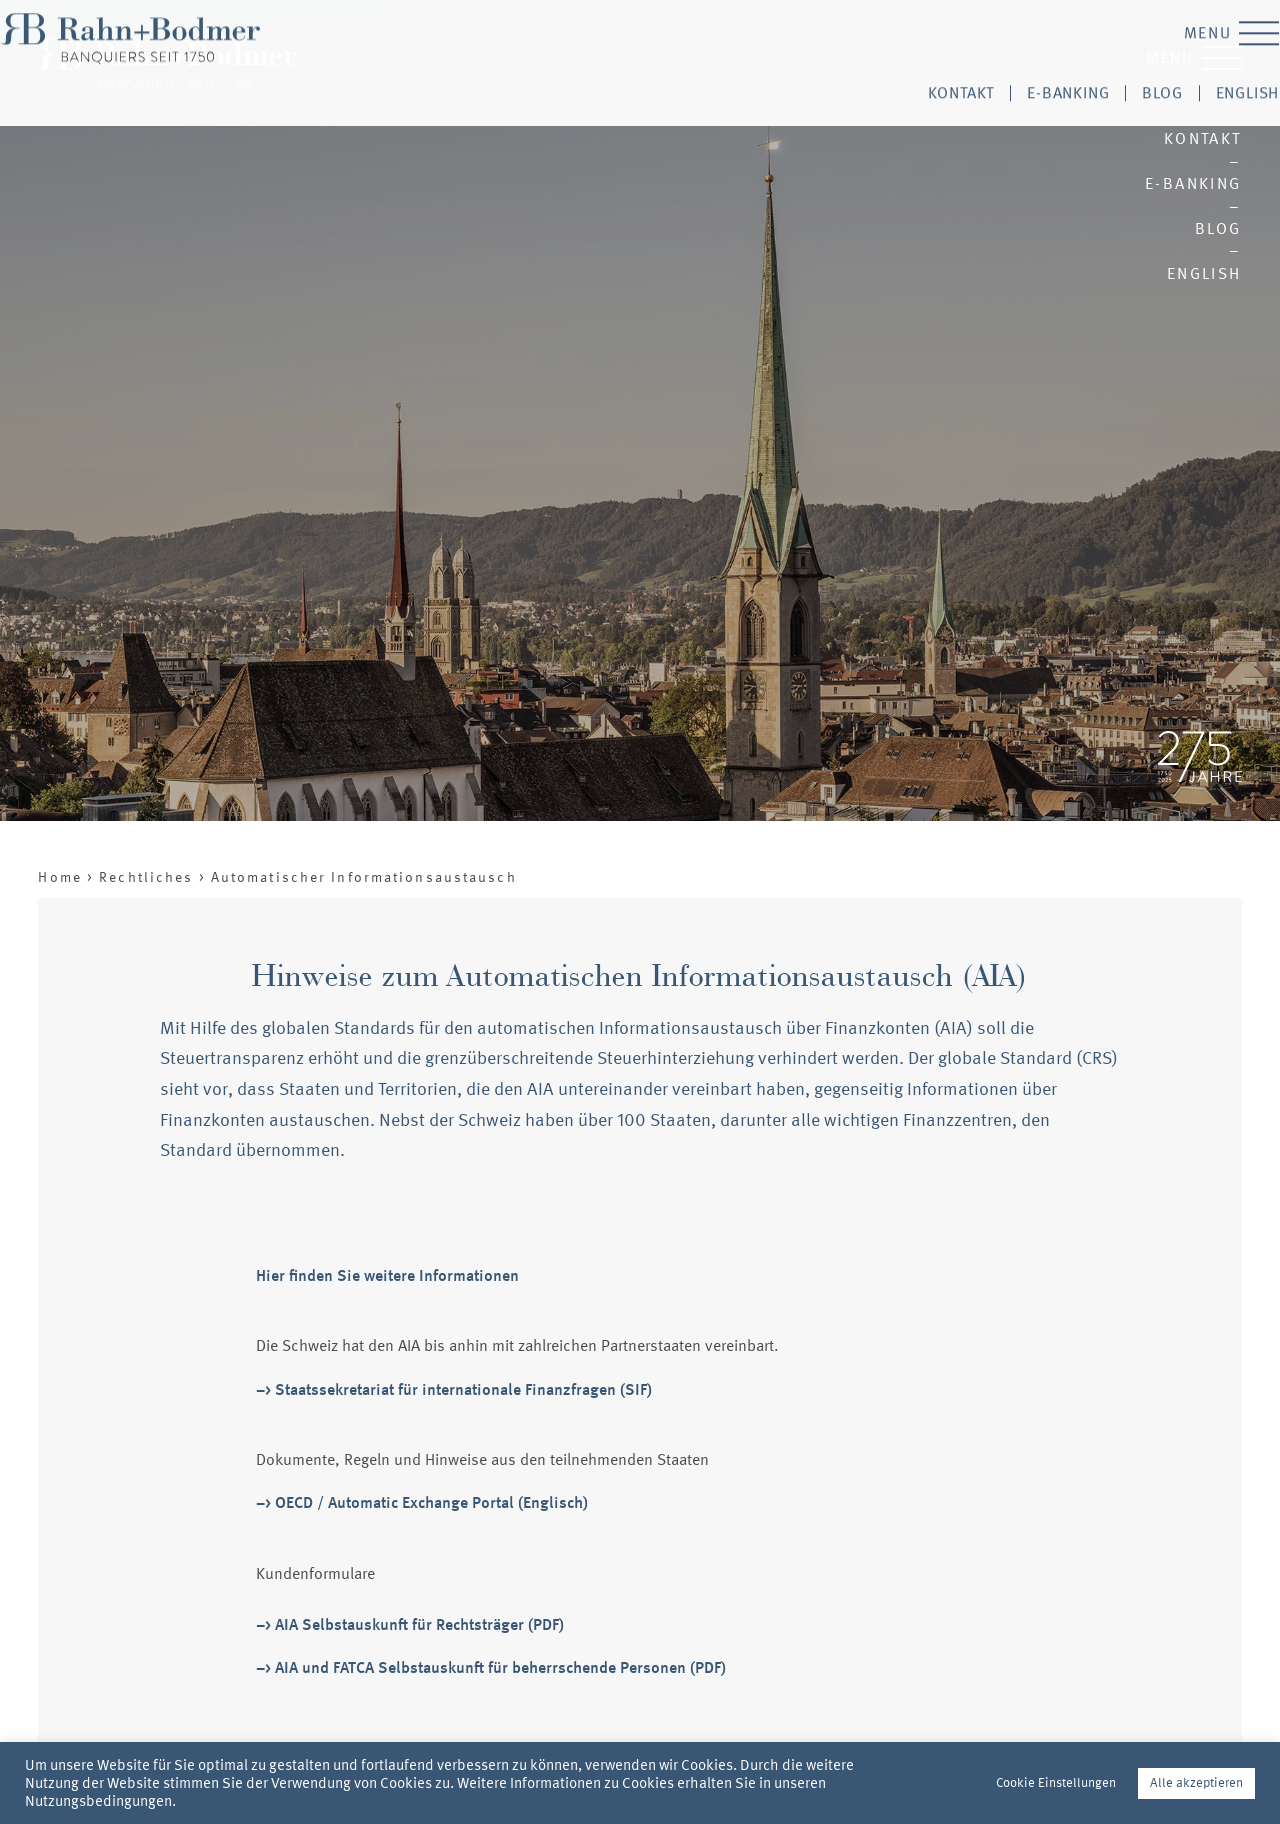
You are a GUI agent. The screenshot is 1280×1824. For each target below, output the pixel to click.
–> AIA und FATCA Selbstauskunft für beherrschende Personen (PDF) (491, 1667)
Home (59, 878)
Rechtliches (146, 878)
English (1204, 273)
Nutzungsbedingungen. (100, 1801)
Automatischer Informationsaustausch (364, 878)
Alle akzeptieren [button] (1196, 1783)
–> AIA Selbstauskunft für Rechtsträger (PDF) (410, 1624)
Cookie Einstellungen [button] (1056, 1783)
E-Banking (1193, 183)
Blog (1218, 228)
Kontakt (1203, 138)
